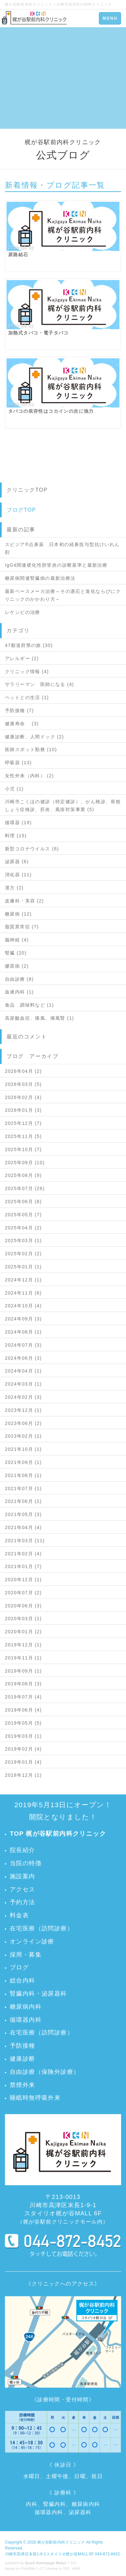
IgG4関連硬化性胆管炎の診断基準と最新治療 (56, 565)
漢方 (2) (14, 887)
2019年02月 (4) (23, 1749)
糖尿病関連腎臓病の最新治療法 (40, 578)
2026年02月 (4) (23, 1097)
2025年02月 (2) (23, 1253)
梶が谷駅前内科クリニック (61, 2542)
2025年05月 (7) (23, 1214)
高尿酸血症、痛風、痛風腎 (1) (39, 1018)
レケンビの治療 (22, 612)
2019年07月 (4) (23, 1696)
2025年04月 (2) (23, 1227)
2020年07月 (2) (23, 1592)
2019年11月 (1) (23, 1657)
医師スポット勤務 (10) (31, 749)
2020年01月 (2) (23, 1631)
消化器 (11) (18, 874)
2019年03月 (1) (23, 1736)
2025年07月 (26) (25, 1188)
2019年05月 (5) (23, 1723)
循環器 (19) (18, 822)
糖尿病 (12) (18, 914)
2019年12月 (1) (23, 1644)
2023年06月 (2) (23, 1423)
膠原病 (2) (17, 966)
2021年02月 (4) (23, 1553)
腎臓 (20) (16, 953)
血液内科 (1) (19, 991)
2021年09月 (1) (23, 1462)
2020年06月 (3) (23, 1605)
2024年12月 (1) (23, 1279)
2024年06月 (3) (23, 1358)
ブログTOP (21, 510)
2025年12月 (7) (23, 1123)
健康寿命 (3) (22, 723)
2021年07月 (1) (23, 1488)
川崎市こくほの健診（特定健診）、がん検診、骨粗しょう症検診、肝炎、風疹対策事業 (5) (63, 805)
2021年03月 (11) (25, 1540)
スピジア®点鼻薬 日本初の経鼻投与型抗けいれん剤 (62, 548)
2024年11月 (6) (23, 1293)
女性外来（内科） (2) (29, 775)
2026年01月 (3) (23, 1110)
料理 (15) (16, 835)
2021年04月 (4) (23, 1527)
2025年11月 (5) (23, 1136)
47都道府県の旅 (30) (29, 645)
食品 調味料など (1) (29, 1005)
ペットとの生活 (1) (27, 697)
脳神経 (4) (17, 939)
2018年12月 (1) (23, 1775)
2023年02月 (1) (23, 1436)
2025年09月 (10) (25, 1162)
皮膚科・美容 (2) (24, 900)
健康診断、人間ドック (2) (34, 736)
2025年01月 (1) (23, 1266)
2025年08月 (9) (23, 1175)
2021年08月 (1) (23, 1475)
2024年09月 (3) (23, 1318)
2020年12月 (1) (23, 1579)
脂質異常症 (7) (22, 926)
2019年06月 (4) (23, 1710)
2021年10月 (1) (23, 1449)
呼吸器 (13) (18, 762)
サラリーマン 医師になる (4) (39, 684)
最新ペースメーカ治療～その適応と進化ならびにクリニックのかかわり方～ (63, 595)
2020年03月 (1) (23, 1618)
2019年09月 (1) (23, 1671)
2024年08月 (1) (23, 1332)
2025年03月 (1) (23, 1240)
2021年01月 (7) (23, 1566)
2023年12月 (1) (23, 1410)
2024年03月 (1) (23, 1384)
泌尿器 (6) (17, 861)
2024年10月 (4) (23, 1305)
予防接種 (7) (19, 710)
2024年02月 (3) (23, 1397)
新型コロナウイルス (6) (32, 848)
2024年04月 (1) (23, 1370)
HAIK (76, 2568)
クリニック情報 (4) (27, 671)
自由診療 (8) (19, 979)
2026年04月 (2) (23, 1071)
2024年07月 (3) (23, 1345)
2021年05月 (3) (23, 1514)
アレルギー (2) (22, 658)
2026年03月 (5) (23, 1084)
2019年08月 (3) (23, 1683)
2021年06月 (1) (23, 1501)
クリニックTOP (27, 490)
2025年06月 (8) (23, 1201)
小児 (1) (14, 788)
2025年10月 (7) (23, 1149)
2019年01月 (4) (23, 1762)
